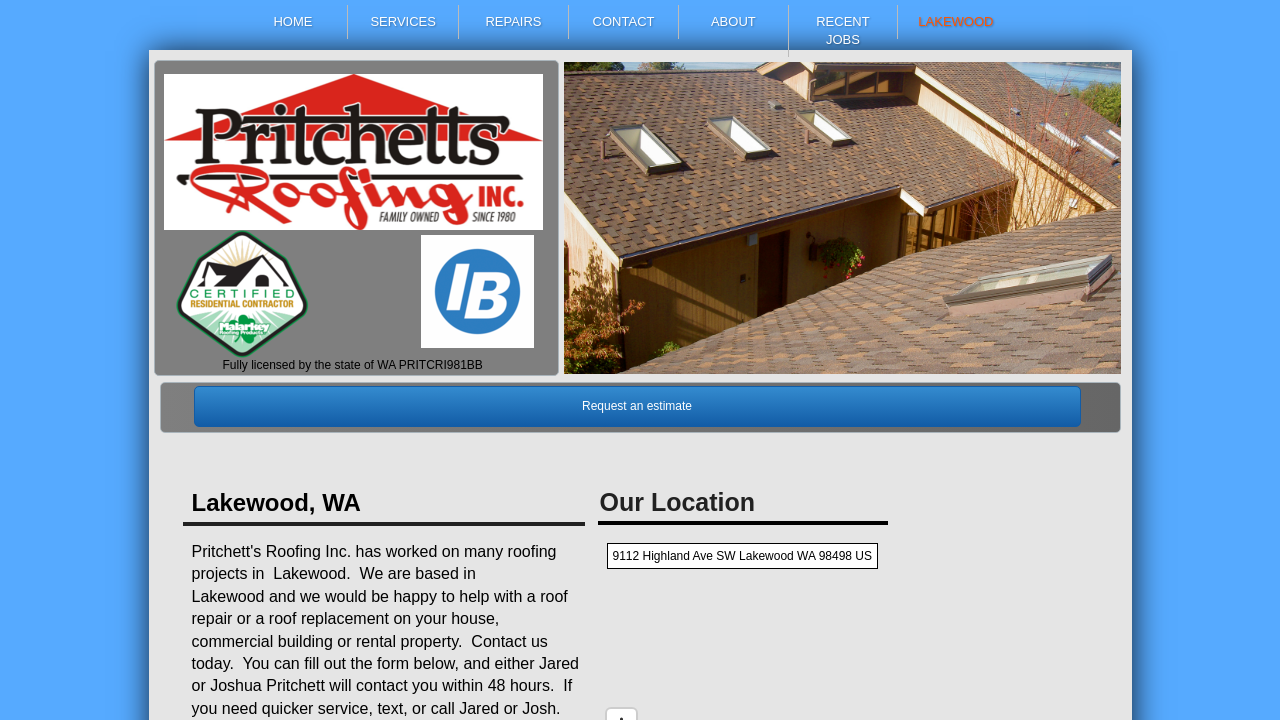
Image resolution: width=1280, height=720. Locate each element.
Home (292, 21)
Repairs (513, 21)
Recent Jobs (842, 30)
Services (403, 21)
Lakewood (955, 21)
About (733, 21)
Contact (624, 21)
